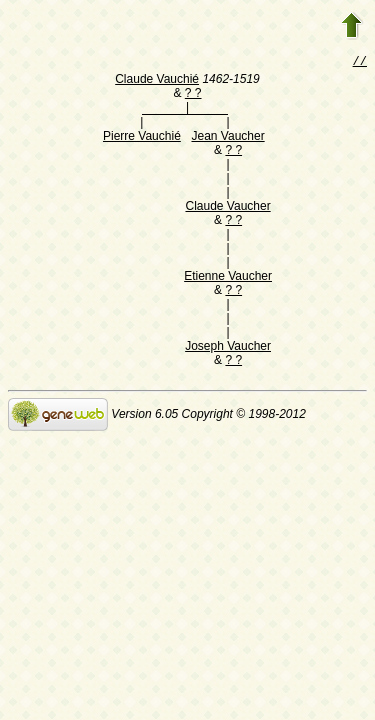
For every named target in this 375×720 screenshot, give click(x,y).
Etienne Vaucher (228, 278)
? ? (193, 95)
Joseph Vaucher (228, 348)
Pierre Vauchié (142, 138)
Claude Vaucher (227, 208)
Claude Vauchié (157, 81)
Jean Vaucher (227, 138)
